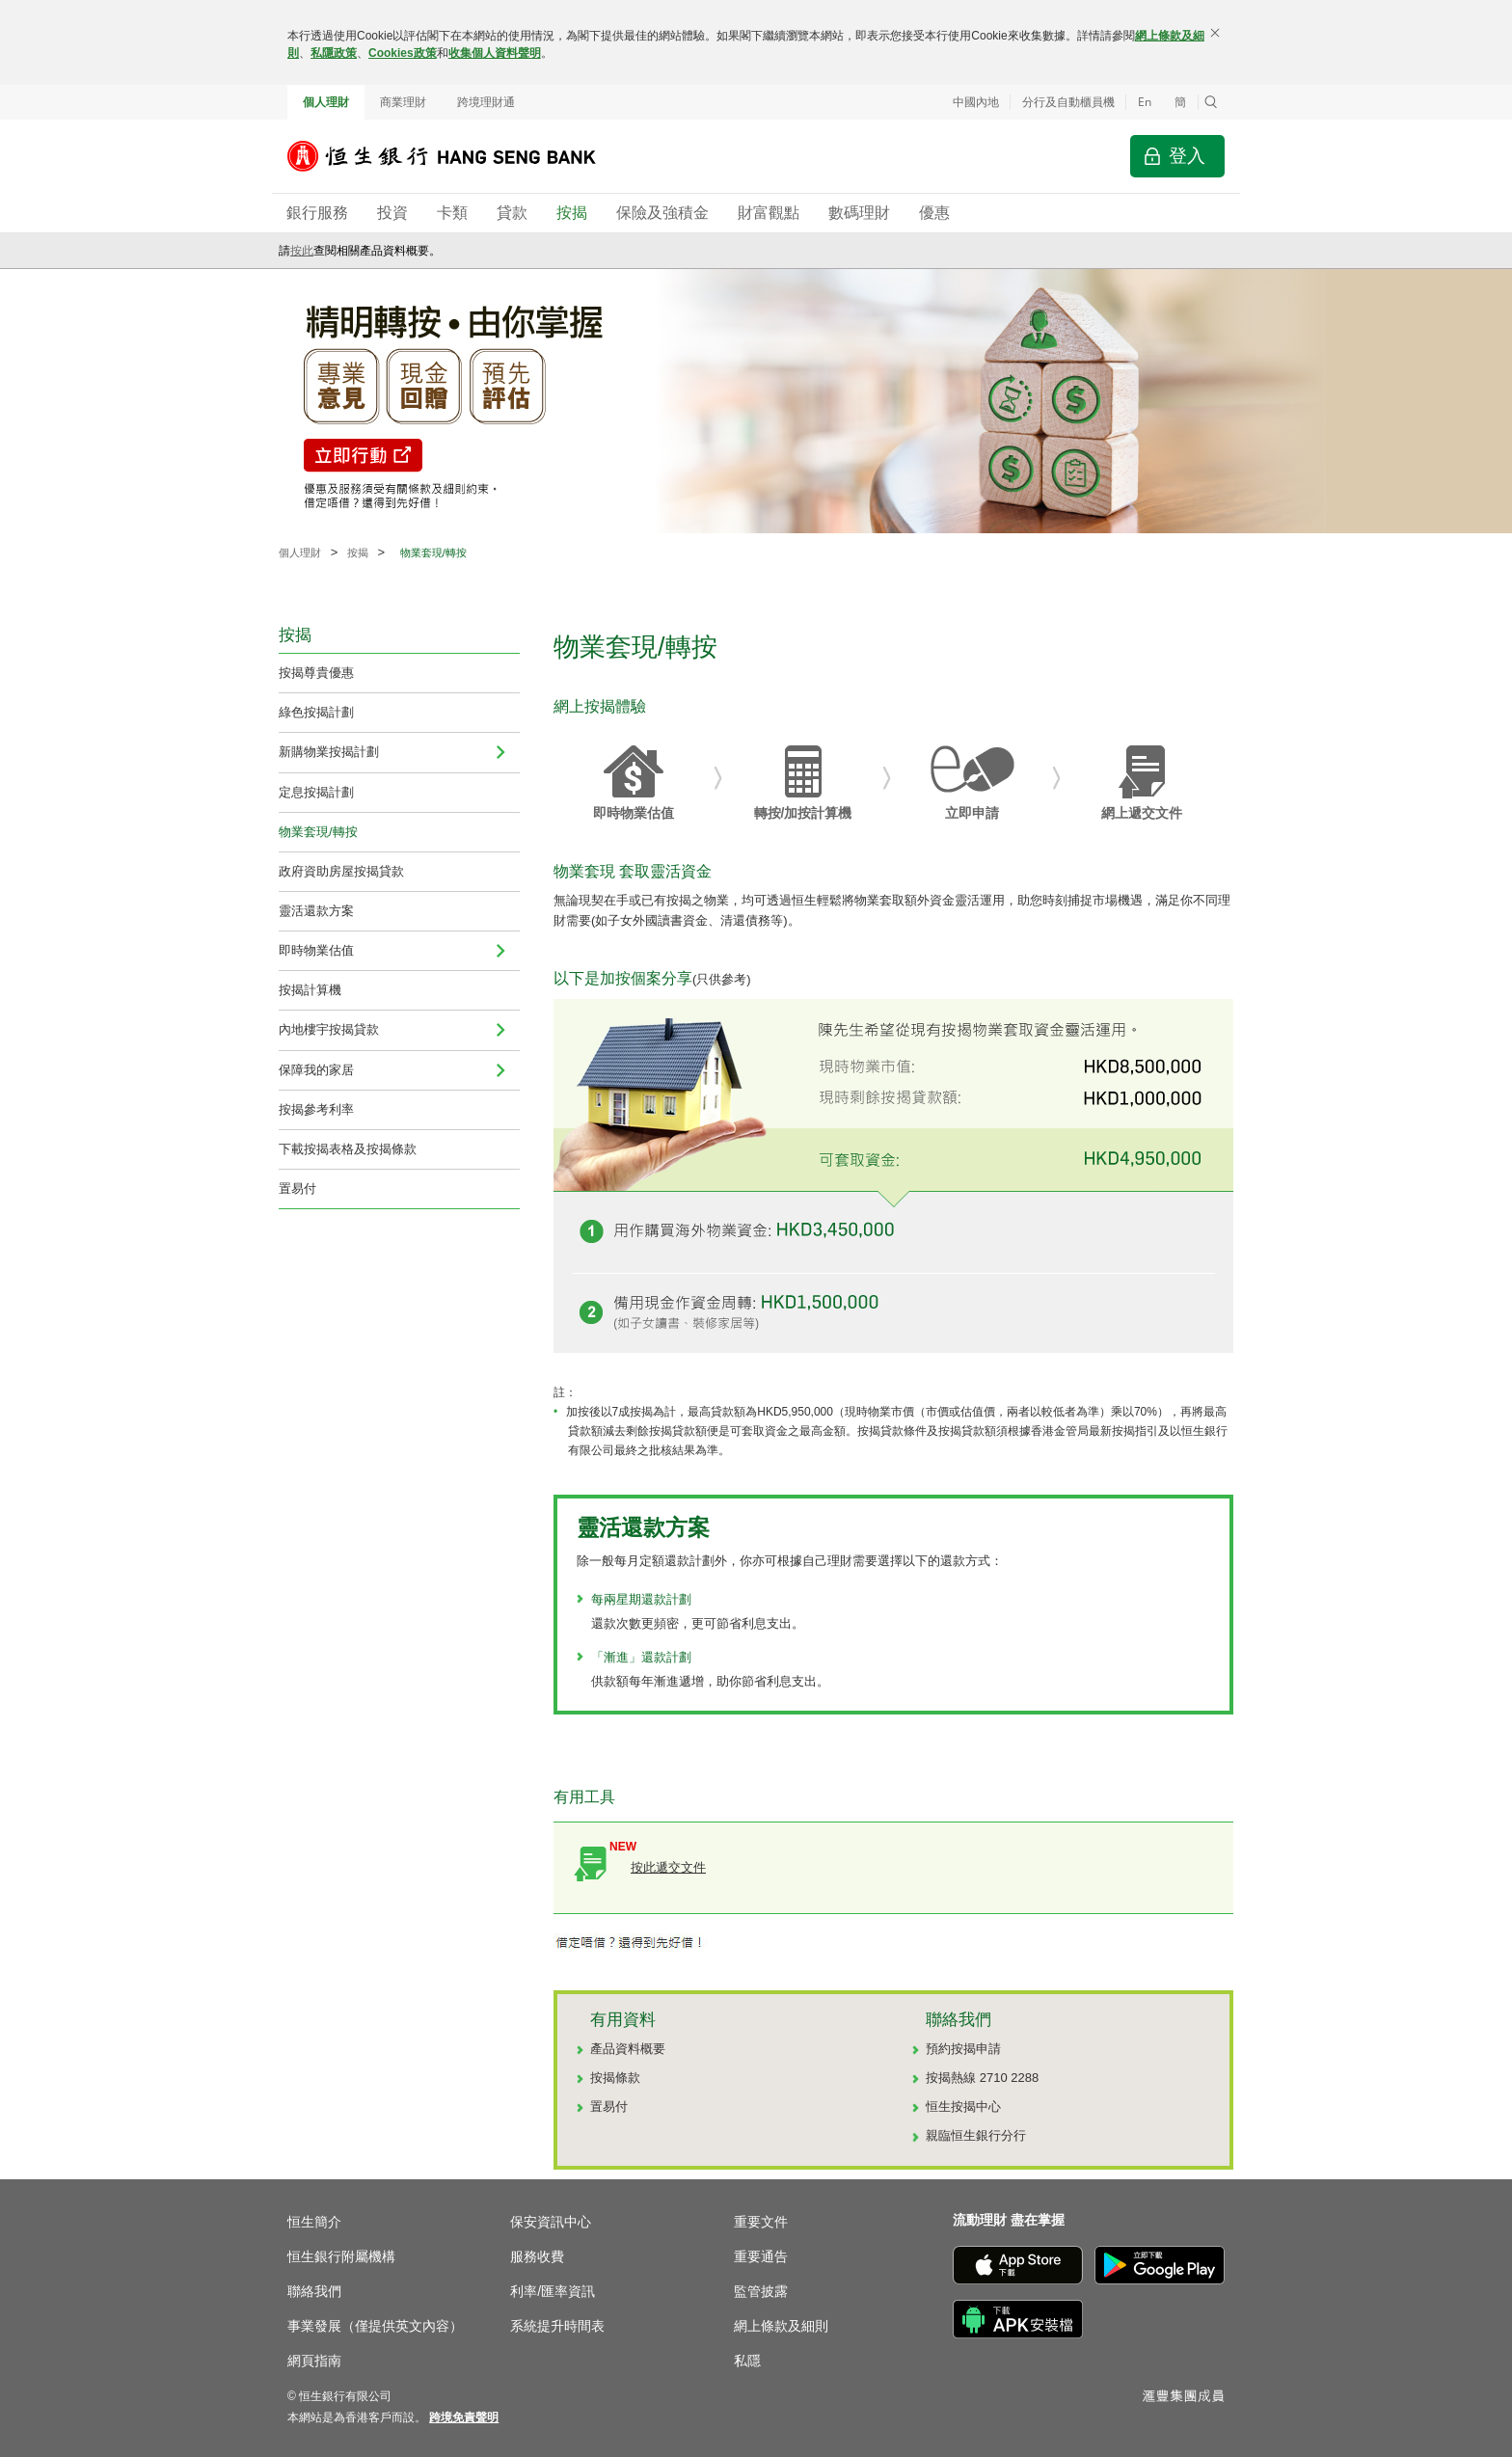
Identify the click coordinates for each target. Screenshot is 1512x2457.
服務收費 (537, 2256)
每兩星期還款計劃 (641, 1599)
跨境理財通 (486, 102)
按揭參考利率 (316, 1109)
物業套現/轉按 (318, 831)
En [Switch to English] (1144, 102)
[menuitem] (500, 752)
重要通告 (761, 2256)
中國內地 (976, 102)
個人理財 (326, 102)
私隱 (747, 2360)
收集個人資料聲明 (494, 53)
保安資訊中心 (550, 2221)
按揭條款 (615, 2077)
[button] (1211, 102)
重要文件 (761, 2221)
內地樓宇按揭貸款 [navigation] (329, 1029)
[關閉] (1215, 32)
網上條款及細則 (781, 2326)
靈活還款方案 (316, 911)
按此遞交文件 (668, 1867)
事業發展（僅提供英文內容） (375, 2326)
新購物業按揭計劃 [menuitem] (329, 751)
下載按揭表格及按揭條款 (348, 1149)
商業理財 (403, 102)
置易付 (297, 1188)
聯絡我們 (314, 2291)
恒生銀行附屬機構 (341, 2256)
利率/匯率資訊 (552, 2291)
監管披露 (761, 2291)
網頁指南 (314, 2360)
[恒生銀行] (456, 156)
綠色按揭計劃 (316, 712)
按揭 (357, 552)
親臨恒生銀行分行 (976, 2135)
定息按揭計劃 (316, 792)
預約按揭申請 (963, 2048)
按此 (301, 250)
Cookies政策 (402, 53)
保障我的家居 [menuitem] (316, 1070)
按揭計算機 (310, 990)
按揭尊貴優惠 (316, 672)
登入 (1187, 156)
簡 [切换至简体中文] (1180, 102)
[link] (464, 2417)
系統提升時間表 (557, 2326)
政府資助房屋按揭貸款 (341, 871)
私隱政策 (333, 53)
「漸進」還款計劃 (641, 1657)
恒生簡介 (314, 2221)
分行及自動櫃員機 (1068, 102)
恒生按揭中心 (963, 2106)
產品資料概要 (627, 2048)
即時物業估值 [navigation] (316, 950)
